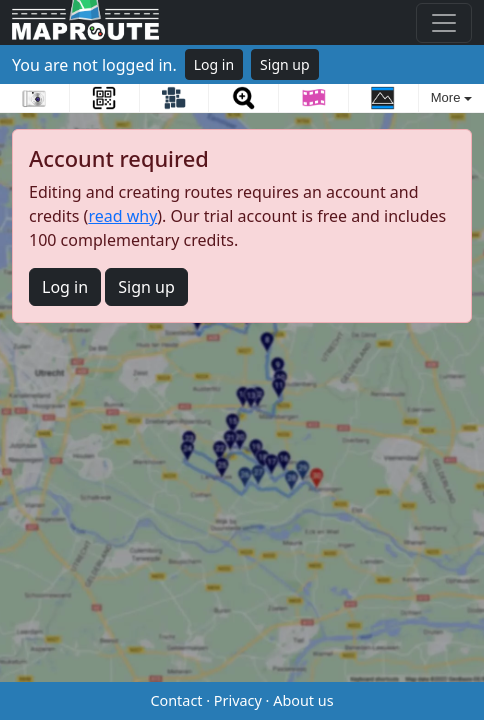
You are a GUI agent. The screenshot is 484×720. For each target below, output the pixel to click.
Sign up (284, 64)
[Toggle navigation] (444, 23)
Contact (176, 700)
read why (122, 216)
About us (303, 700)
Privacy (238, 700)
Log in (214, 64)
